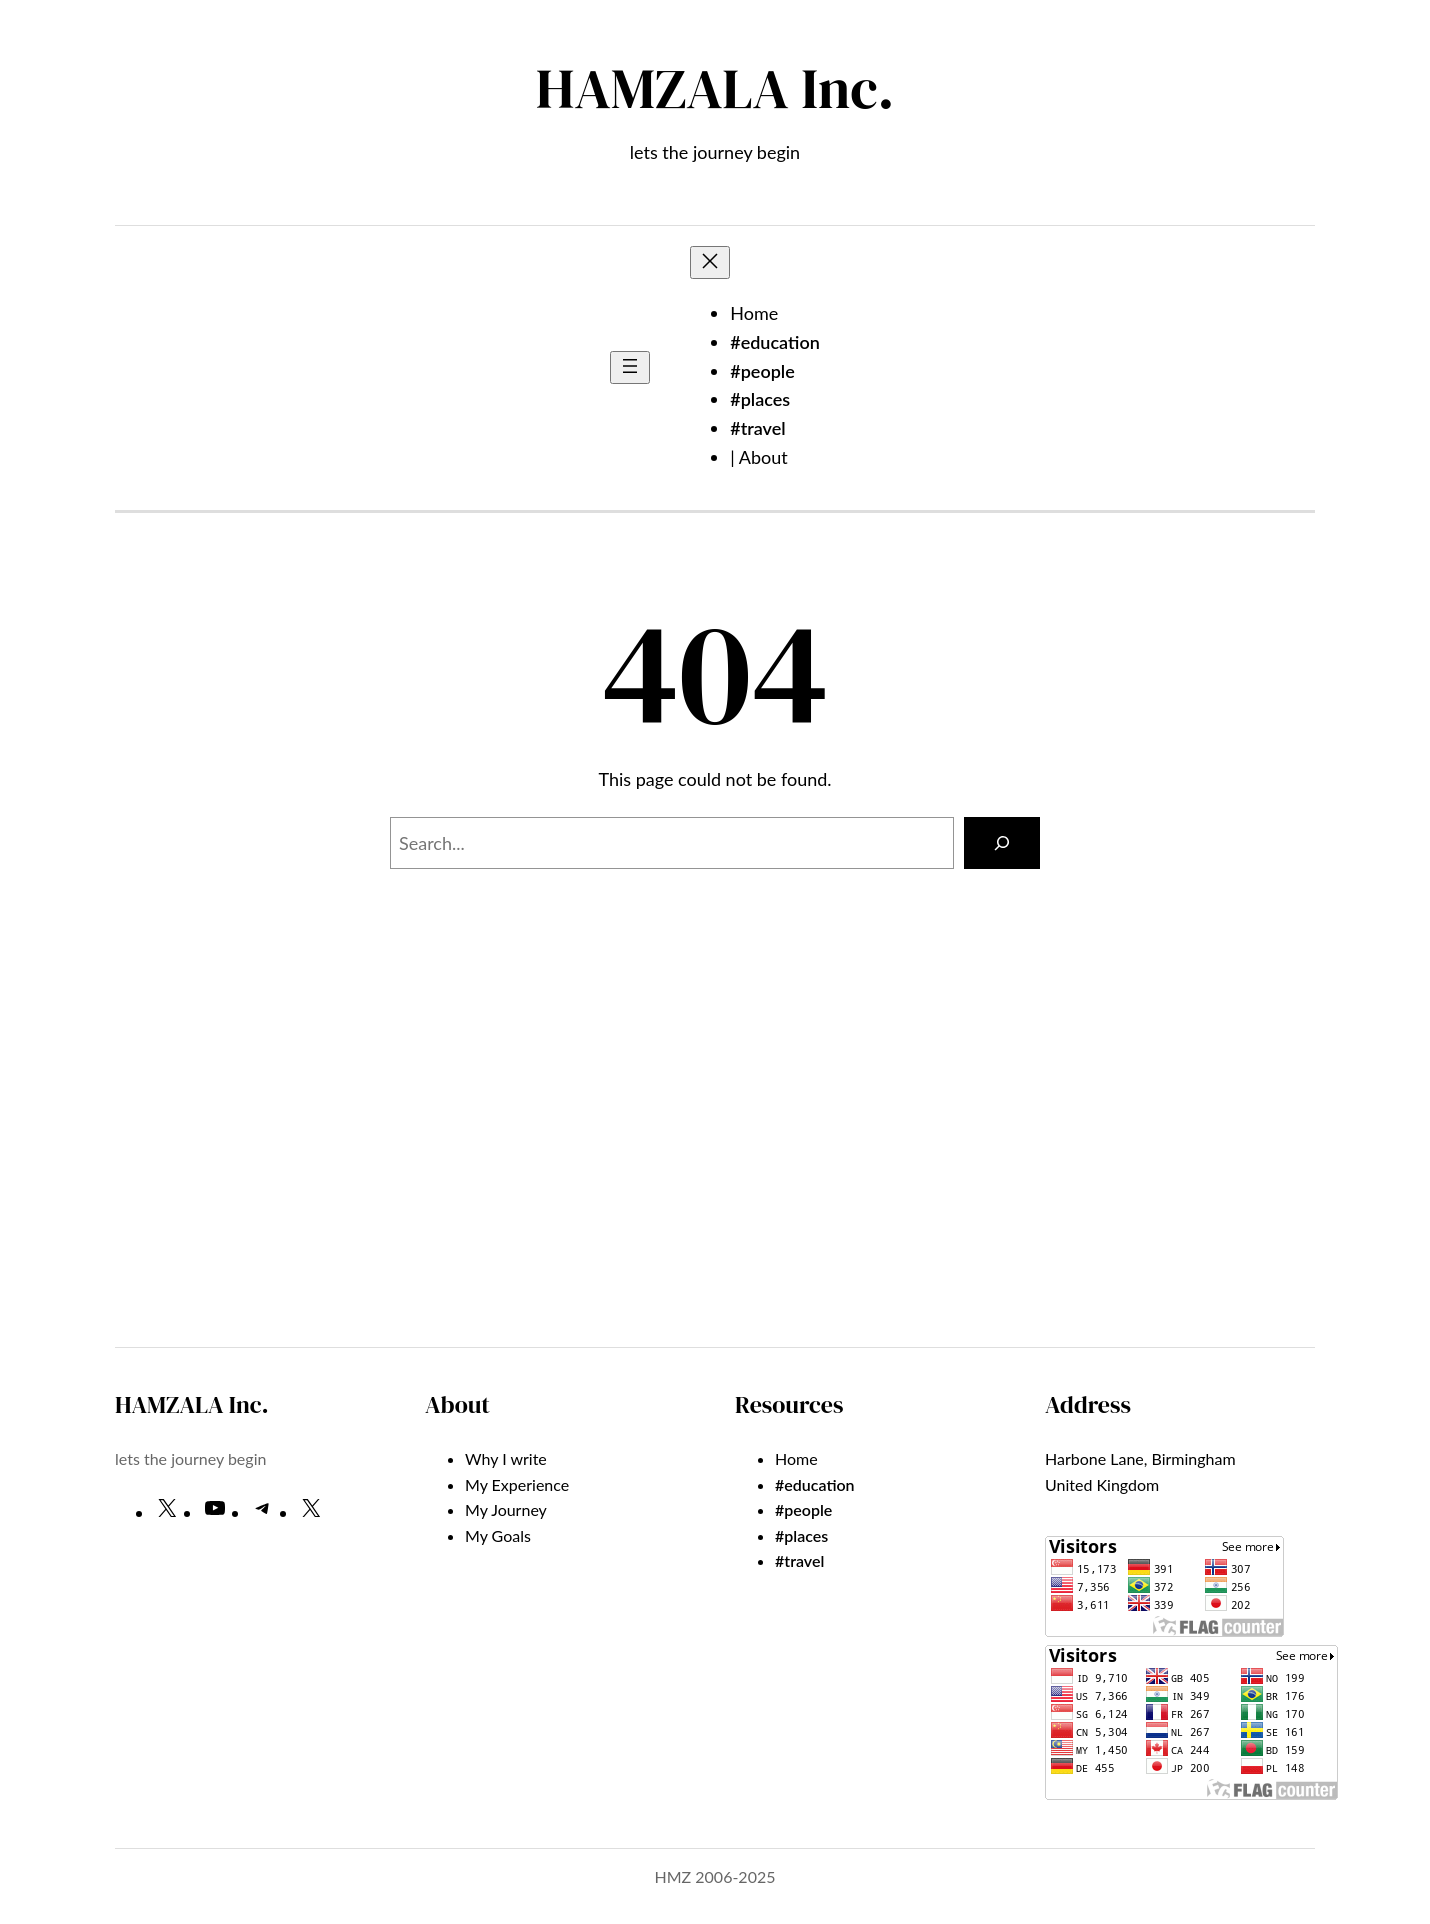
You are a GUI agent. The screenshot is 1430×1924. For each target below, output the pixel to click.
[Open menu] (630, 367)
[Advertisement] (715, 1167)
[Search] (1002, 843)
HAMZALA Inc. (715, 88)
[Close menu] (710, 262)
